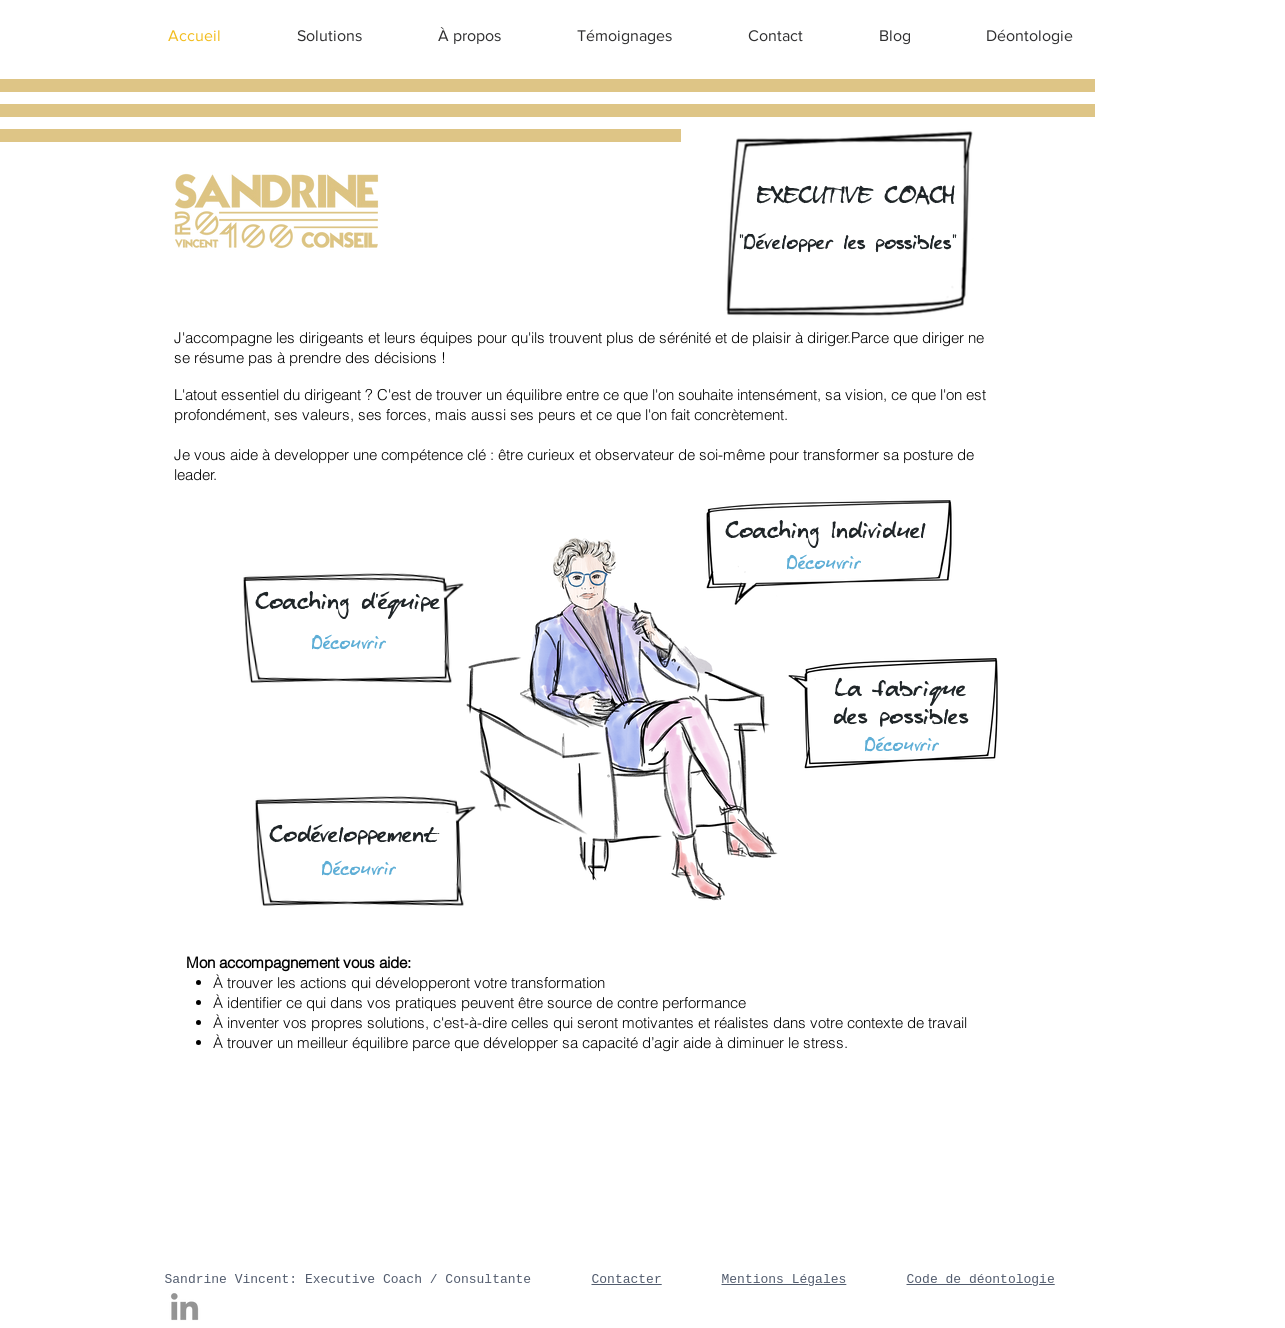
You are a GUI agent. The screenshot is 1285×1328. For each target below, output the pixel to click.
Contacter (627, 1279)
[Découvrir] (359, 870)
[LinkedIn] (184, 1306)
